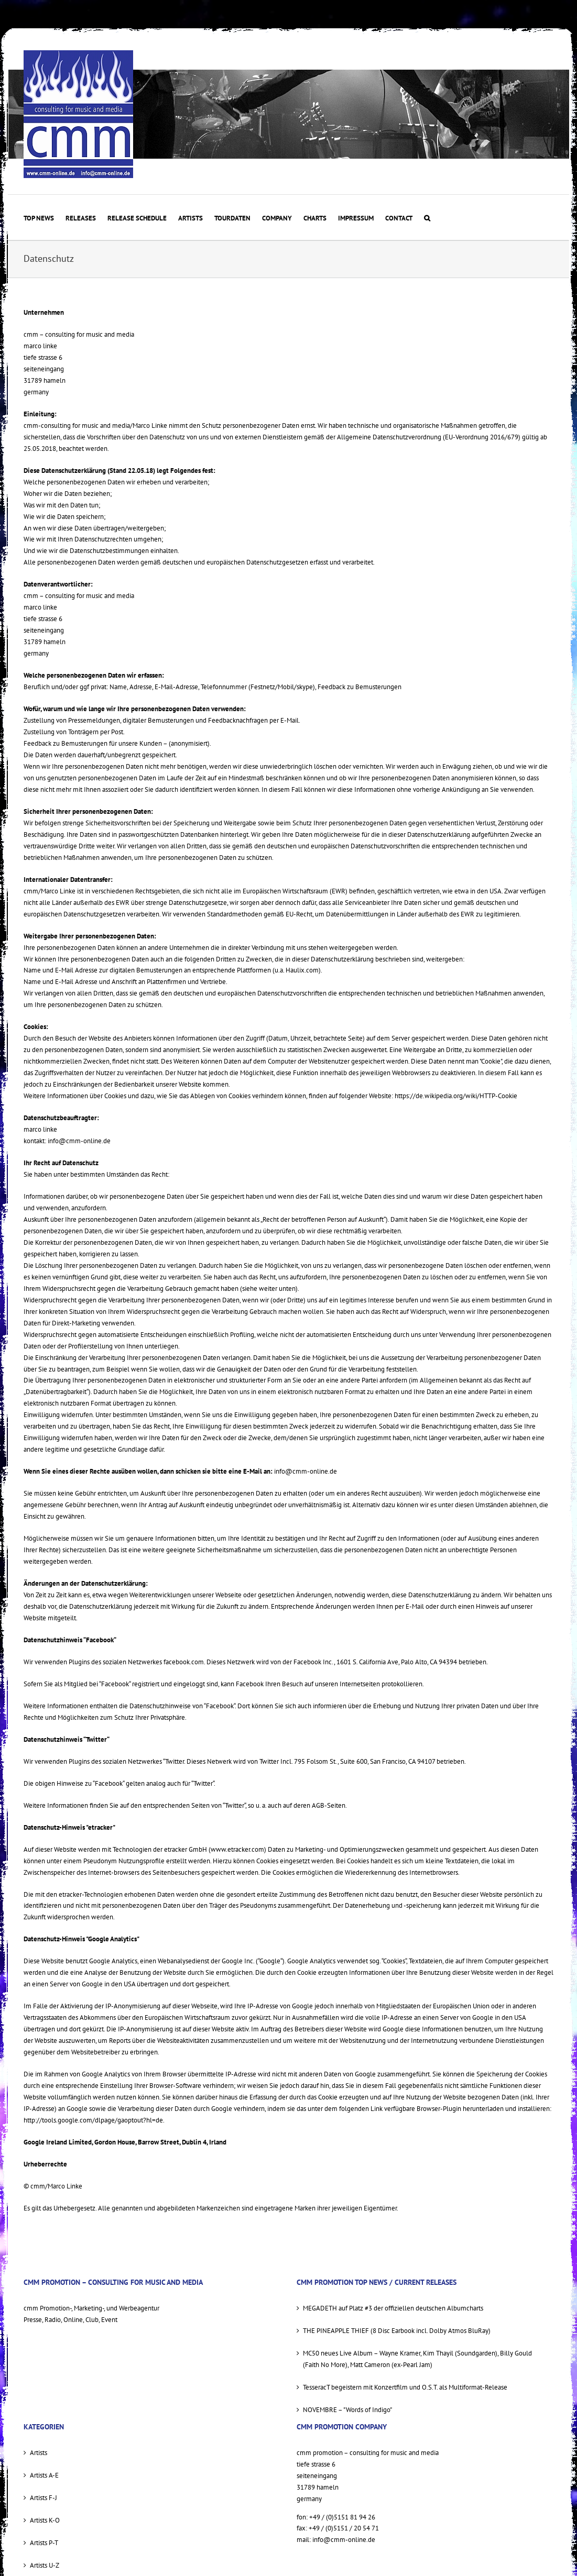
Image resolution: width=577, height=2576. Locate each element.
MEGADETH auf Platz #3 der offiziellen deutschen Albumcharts (393, 2308)
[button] (427, 217)
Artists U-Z (44, 2565)
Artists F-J (43, 2497)
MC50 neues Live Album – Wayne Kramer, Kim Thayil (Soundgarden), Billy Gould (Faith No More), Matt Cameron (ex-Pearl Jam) (417, 2359)
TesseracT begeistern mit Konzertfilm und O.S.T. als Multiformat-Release (405, 2387)
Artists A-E (44, 2475)
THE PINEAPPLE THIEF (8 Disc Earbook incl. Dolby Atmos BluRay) (397, 2330)
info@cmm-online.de (79, 1140)
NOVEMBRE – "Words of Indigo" (347, 2409)
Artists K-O (45, 2520)
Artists (38, 2452)
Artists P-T (44, 2542)
